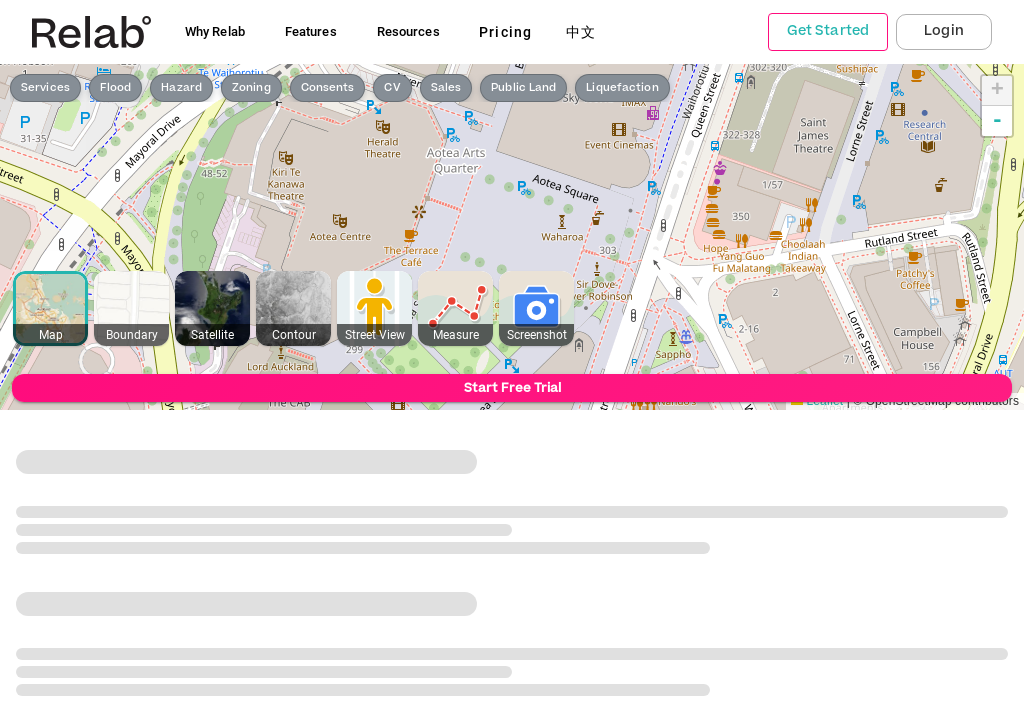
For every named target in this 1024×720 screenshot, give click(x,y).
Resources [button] (408, 31)
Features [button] (311, 31)
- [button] (997, 121)
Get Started (828, 31)
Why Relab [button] (215, 31)
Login (944, 31)
